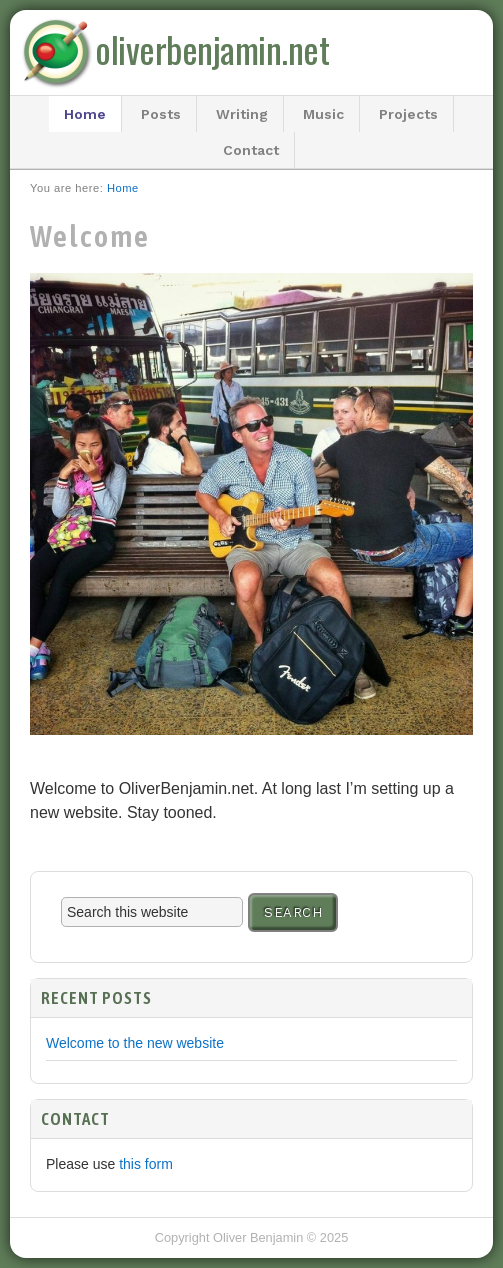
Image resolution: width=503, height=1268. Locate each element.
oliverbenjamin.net (212, 48)
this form (146, 1164)
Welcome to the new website (135, 1043)
